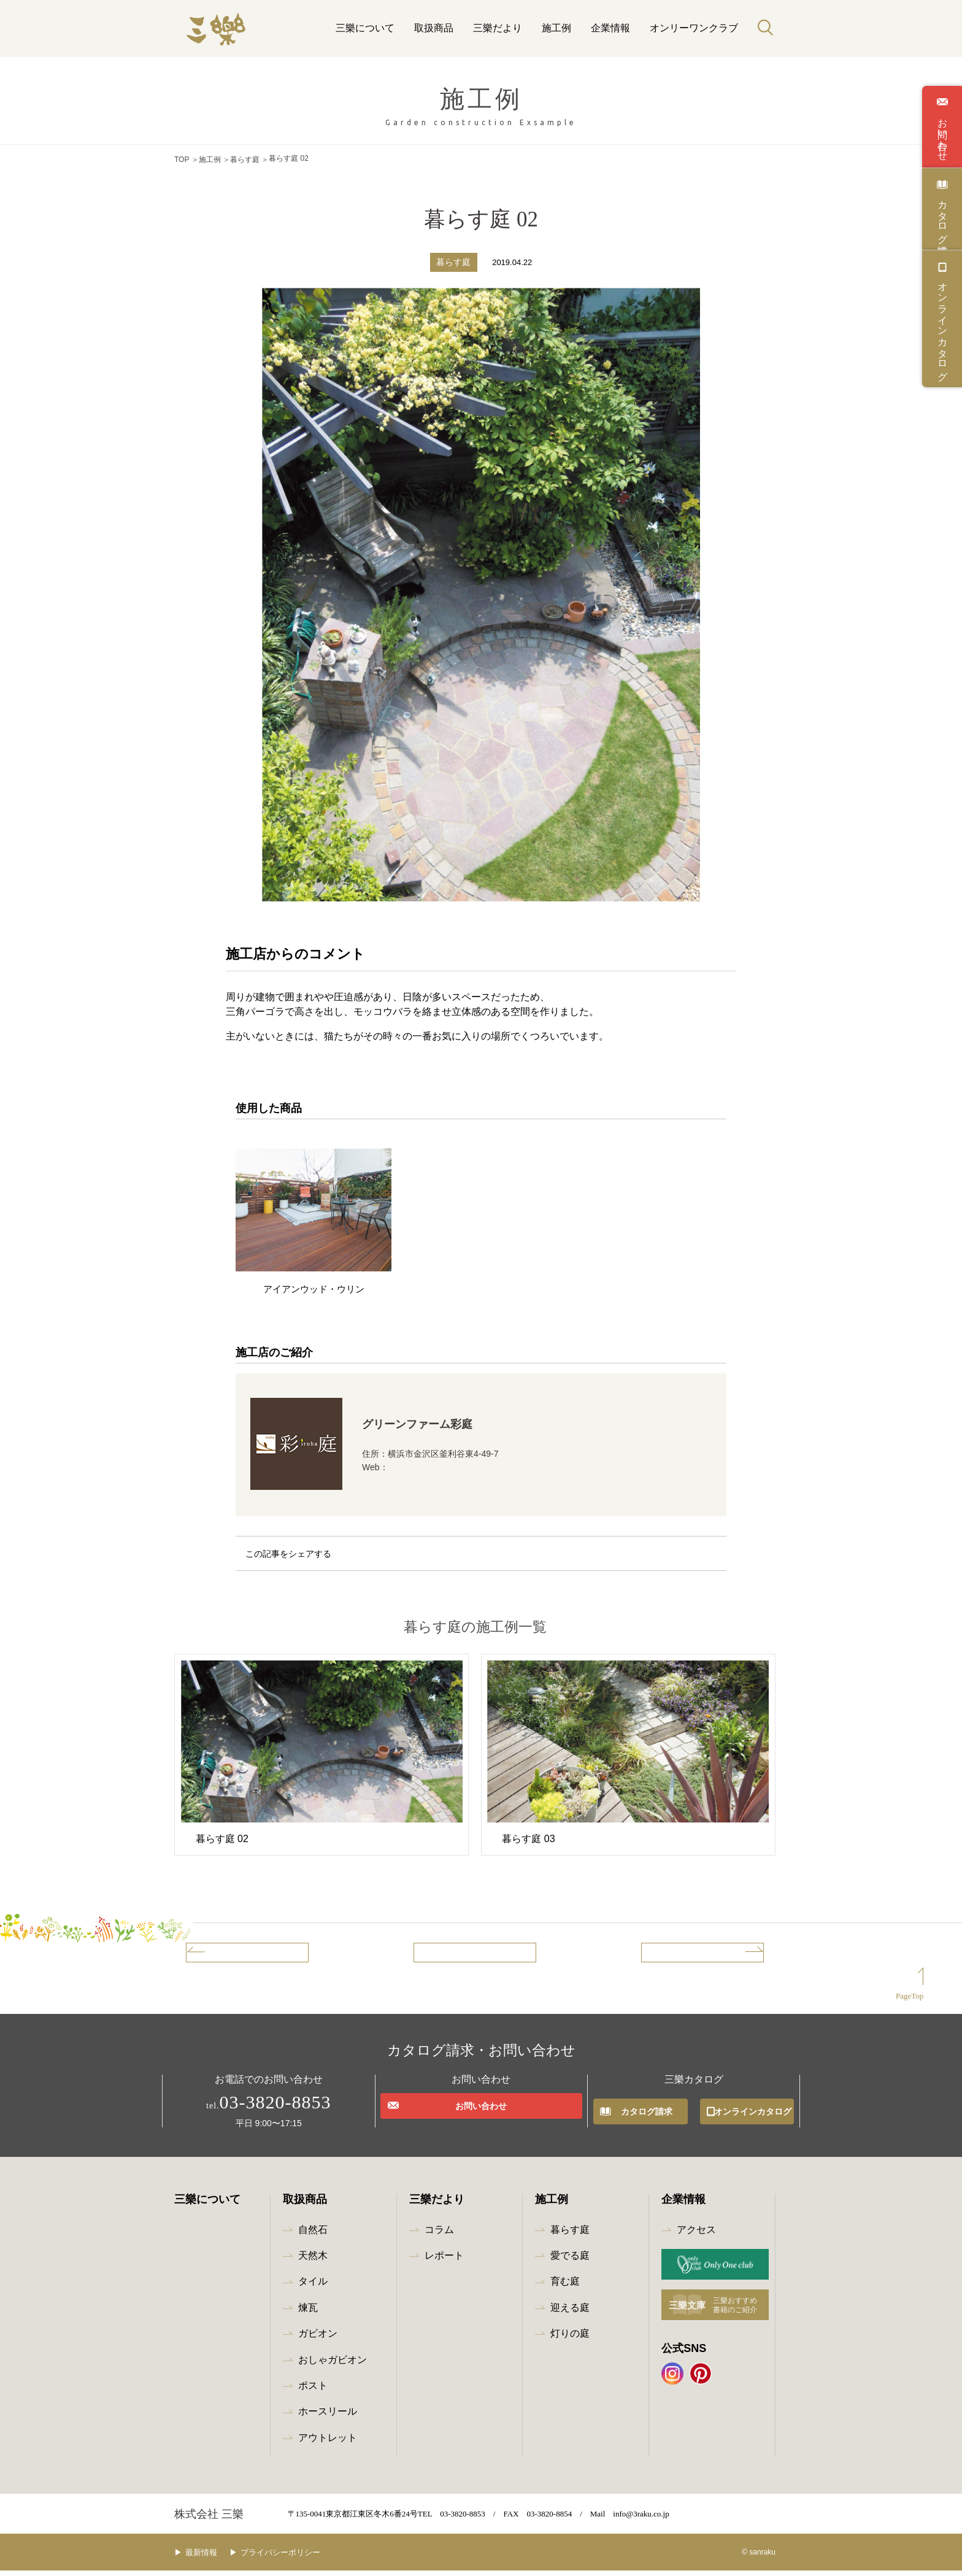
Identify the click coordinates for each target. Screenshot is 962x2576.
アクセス (696, 2235)
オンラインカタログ (942, 326)
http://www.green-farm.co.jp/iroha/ (452, 1465)
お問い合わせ (942, 134)
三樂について (365, 28)
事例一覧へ (459, 1954)
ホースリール (327, 2417)
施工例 (556, 28)
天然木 (313, 2261)
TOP (181, 158)
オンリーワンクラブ (694, 28)
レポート (444, 2261)
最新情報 (210, 2558)
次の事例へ (717, 1954)
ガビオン (317, 2339)
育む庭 (565, 2287)
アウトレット (327, 2443)
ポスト (313, 2391)
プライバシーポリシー (299, 2558)
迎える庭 (570, 2313)
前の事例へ (231, 1954)
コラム (439, 2235)
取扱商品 (433, 28)
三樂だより (497, 28)
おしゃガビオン (332, 2365)
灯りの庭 (570, 2339)
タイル (313, 2287)
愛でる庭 (570, 2261)
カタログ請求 (942, 216)
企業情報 (610, 28)
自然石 (313, 2235)
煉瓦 (308, 2313)
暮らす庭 (245, 158)
